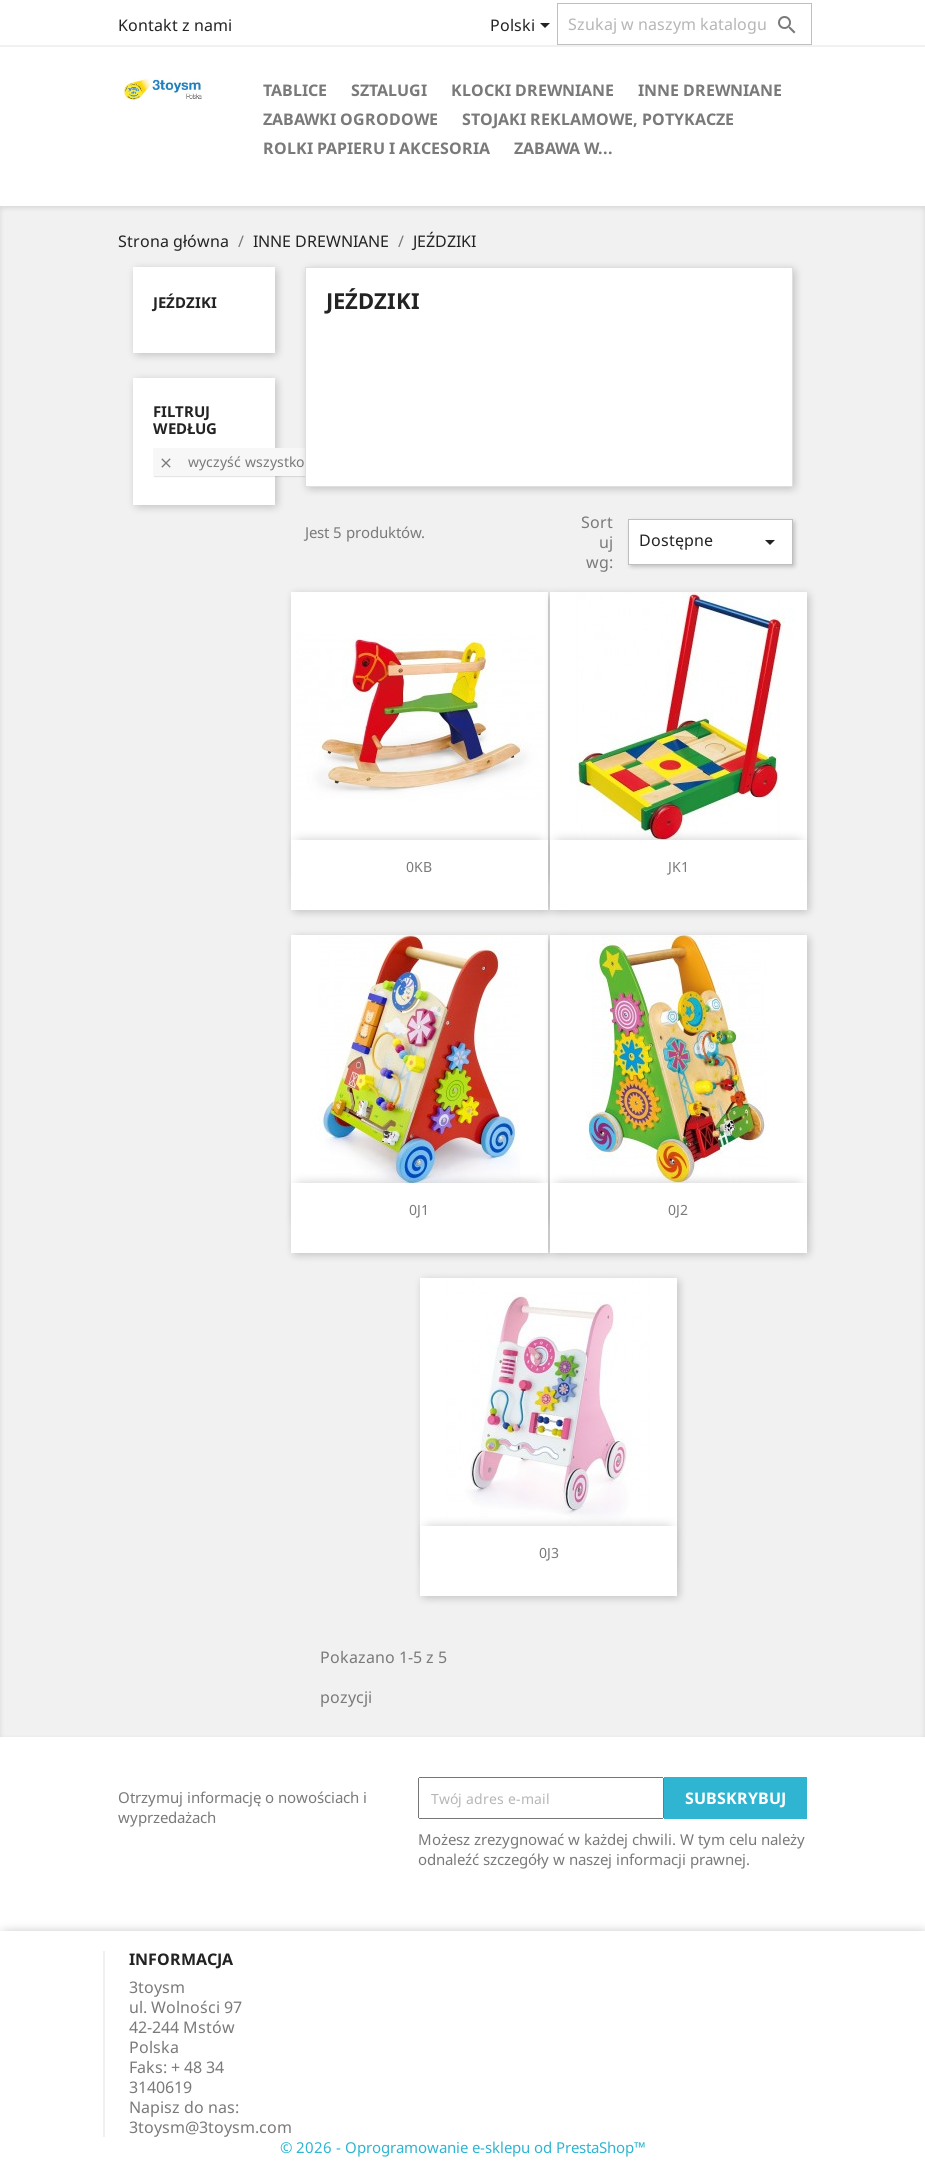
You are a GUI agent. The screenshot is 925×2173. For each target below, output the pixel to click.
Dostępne (710, 541)
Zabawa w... (563, 148)
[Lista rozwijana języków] (523, 27)
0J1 (419, 1209)
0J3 (549, 1552)
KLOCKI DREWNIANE (532, 90)
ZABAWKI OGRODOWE (350, 119)
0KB (419, 866)
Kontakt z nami (175, 25)
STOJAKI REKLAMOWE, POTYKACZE (598, 119)
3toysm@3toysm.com (210, 2127)
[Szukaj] (684, 24)
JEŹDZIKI (185, 302)
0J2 (678, 1209)
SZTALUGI (389, 90)
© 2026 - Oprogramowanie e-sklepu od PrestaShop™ (463, 2147)
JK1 (678, 866)
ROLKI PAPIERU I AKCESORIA (376, 148)
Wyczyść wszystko (231, 461)
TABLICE (295, 90)
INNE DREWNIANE (710, 90)
